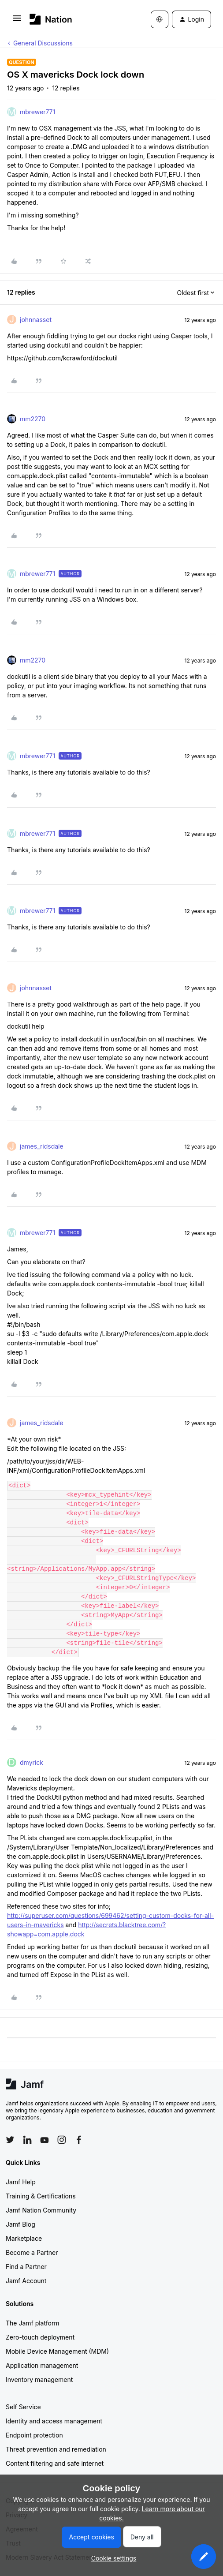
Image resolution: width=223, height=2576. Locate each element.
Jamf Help (21, 2182)
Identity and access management (54, 2421)
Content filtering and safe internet (55, 2463)
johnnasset (36, 319)
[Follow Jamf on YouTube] (44, 2140)
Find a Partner (26, 2266)
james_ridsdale (41, 1146)
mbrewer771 (37, 112)
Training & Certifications (41, 2196)
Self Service (23, 2407)
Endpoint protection (34, 2435)
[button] (17, 21)
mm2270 (32, 419)
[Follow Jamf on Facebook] (78, 2139)
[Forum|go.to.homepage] (51, 19)
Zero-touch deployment (40, 2337)
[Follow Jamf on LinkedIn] (27, 2139)
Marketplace (24, 2238)
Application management (42, 2365)
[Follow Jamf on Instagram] (61, 2139)
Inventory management (39, 2379)
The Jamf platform (32, 2323)
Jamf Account (26, 2280)
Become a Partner (32, 2252)
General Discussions (43, 43)
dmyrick (31, 1762)
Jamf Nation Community (41, 2210)
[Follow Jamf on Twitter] (10, 2139)
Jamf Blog (20, 2224)
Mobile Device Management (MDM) (57, 2351)
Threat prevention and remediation (56, 2449)
